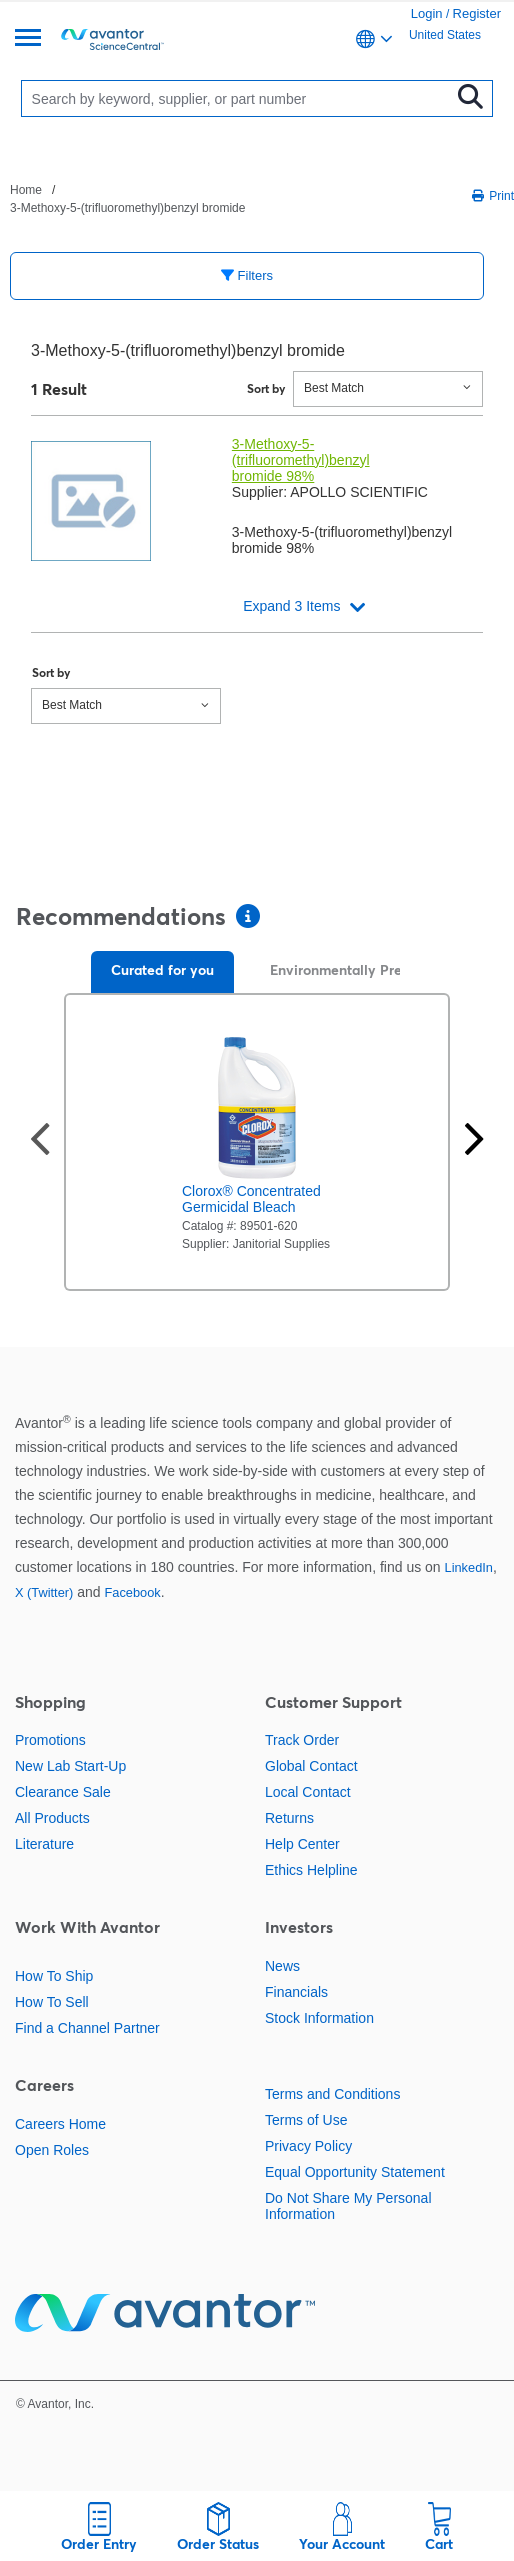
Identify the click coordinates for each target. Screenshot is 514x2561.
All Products (52, 1818)
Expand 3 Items (291, 606)
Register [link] (477, 13)
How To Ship (54, 1976)
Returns (289, 1818)
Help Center (302, 1844)
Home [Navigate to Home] (26, 190)
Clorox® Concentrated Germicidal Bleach (251, 1199)
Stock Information (319, 2018)
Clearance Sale (63, 1792)
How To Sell (52, 2002)
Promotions (50, 1740)
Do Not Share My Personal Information (348, 2206)
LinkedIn (469, 1567)
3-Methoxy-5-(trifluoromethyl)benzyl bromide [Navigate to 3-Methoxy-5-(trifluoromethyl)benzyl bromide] (127, 208)
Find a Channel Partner (87, 2028)
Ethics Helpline (311, 1870)
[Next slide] (474, 1141)
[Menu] (28, 39)
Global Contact (311, 1766)
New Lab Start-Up (70, 1766)
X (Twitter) (44, 1592)
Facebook (132, 1592)
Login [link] (427, 13)
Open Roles (52, 2150)
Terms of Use (306, 2120)
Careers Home (60, 2124)
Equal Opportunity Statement (355, 2172)
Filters (247, 275)
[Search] (240, 98)
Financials (296, 1992)
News (282, 1966)
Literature (44, 1844)
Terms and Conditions (332, 2094)
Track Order (302, 1740)
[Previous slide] (40, 1141)
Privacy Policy (308, 2146)
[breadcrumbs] (131, 198)
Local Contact (308, 1792)
